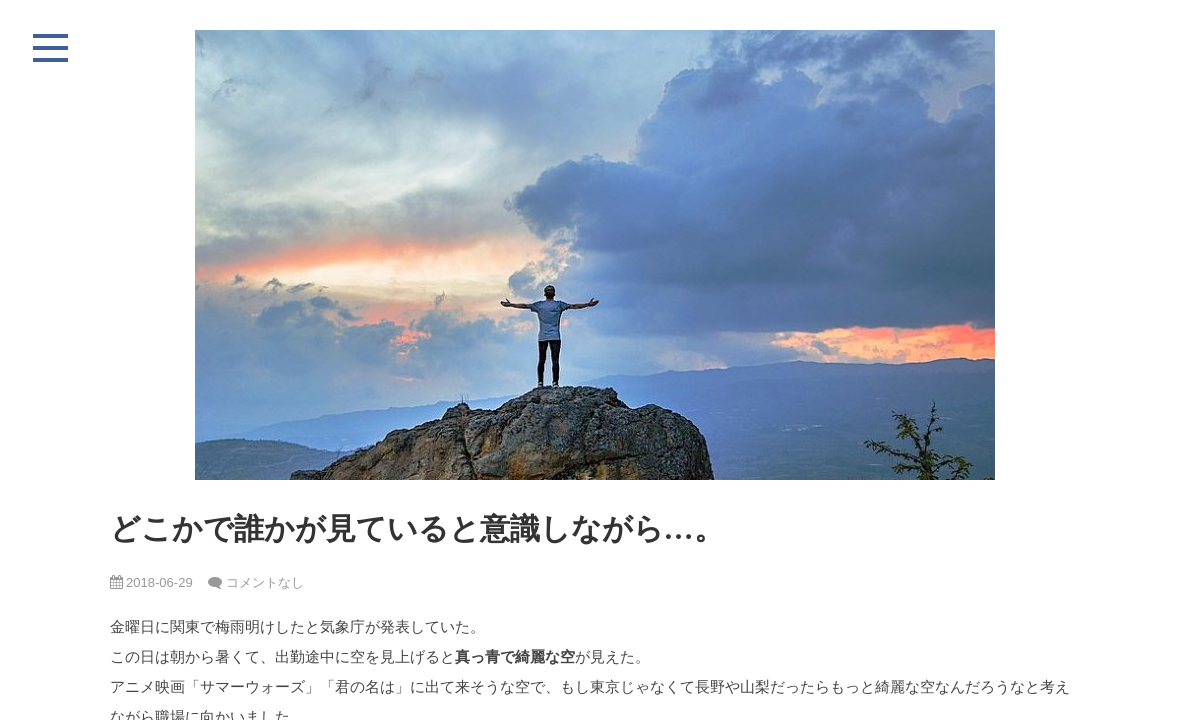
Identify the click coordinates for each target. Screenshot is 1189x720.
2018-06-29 (151, 582)
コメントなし (265, 582)
